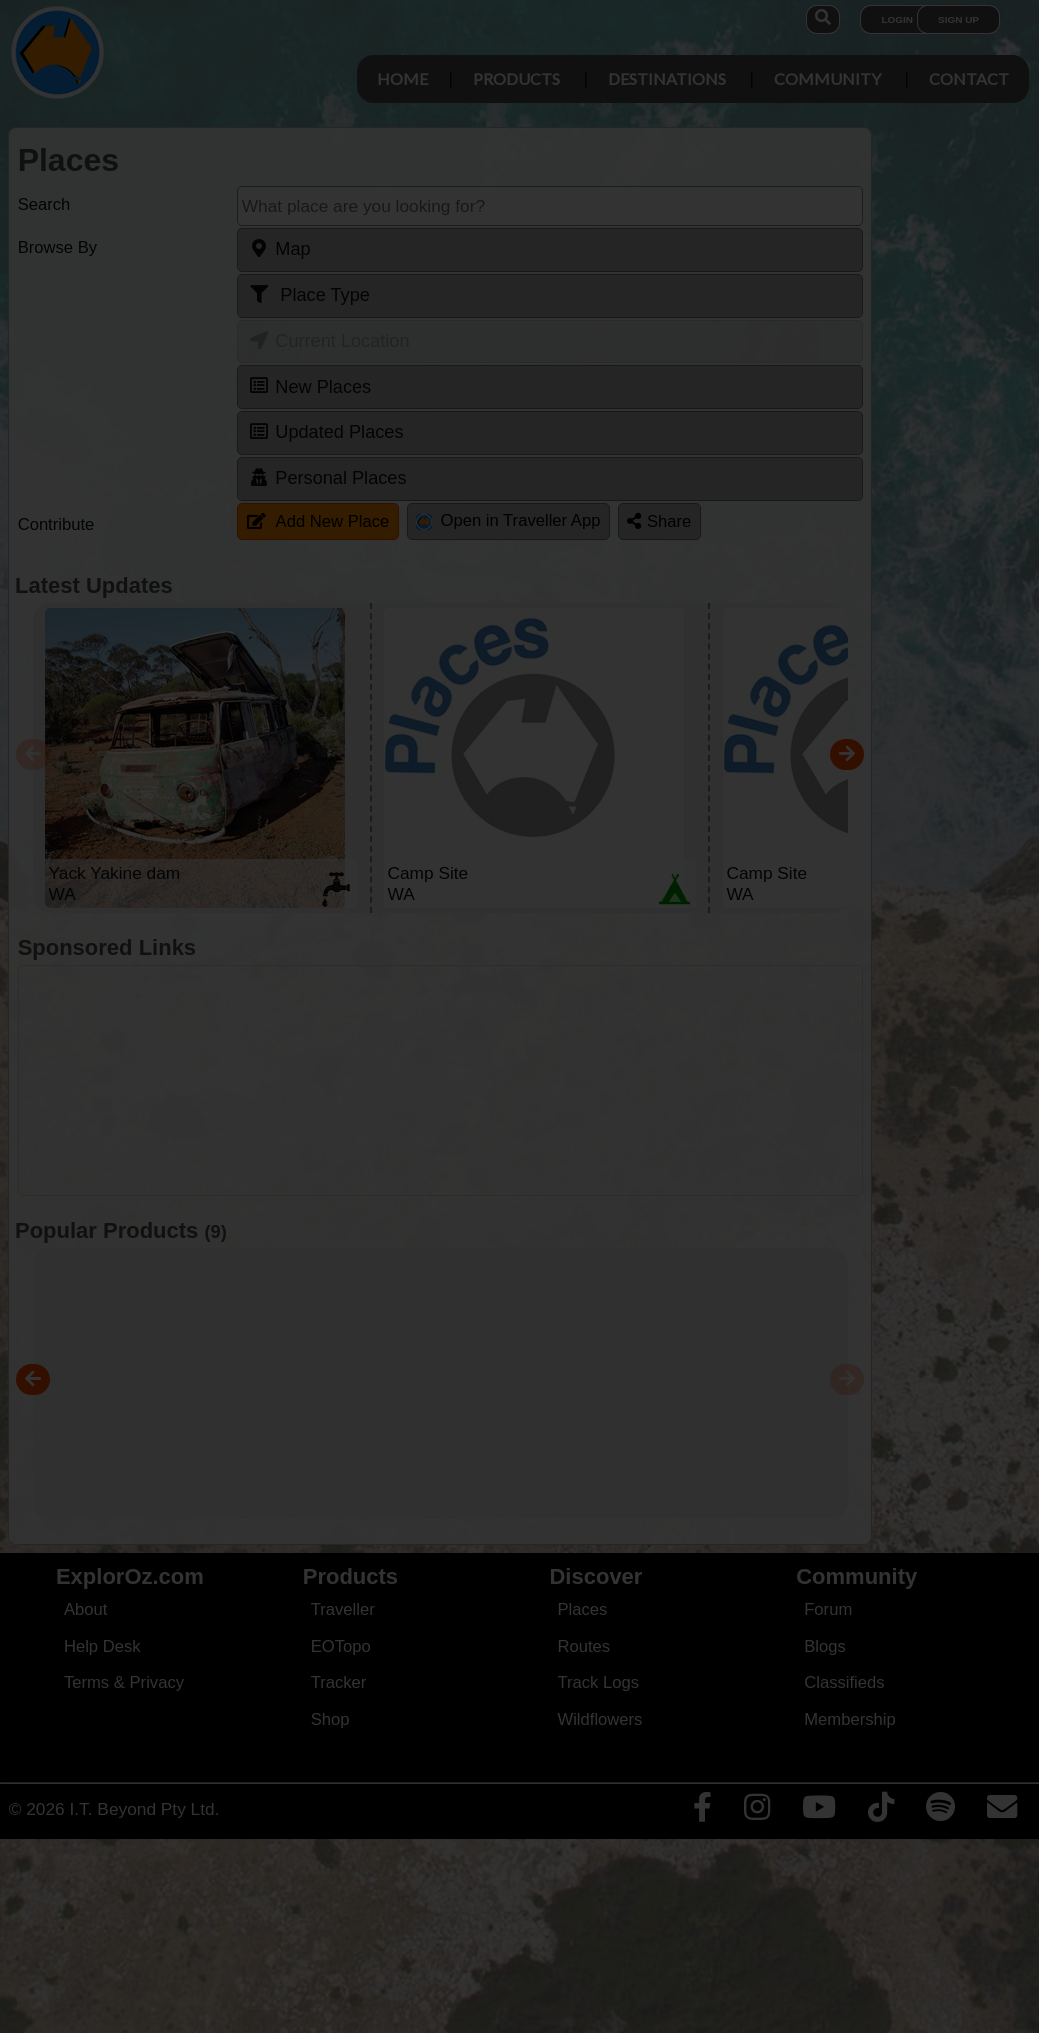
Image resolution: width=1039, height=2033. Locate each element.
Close (707, 418)
